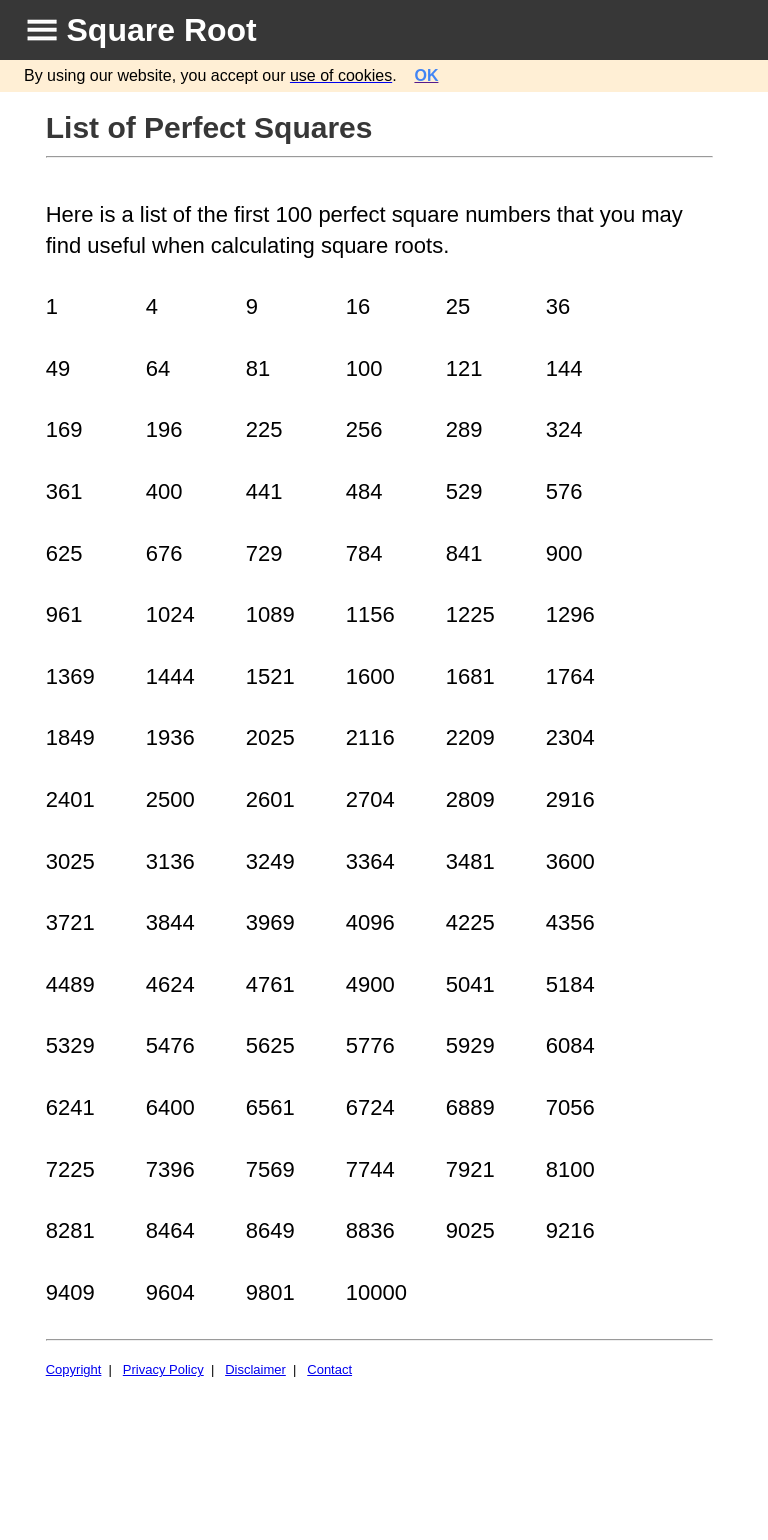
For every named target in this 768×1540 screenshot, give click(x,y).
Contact (329, 1369)
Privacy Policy (163, 1369)
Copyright (74, 1369)
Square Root (162, 30)
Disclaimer (255, 1369)
